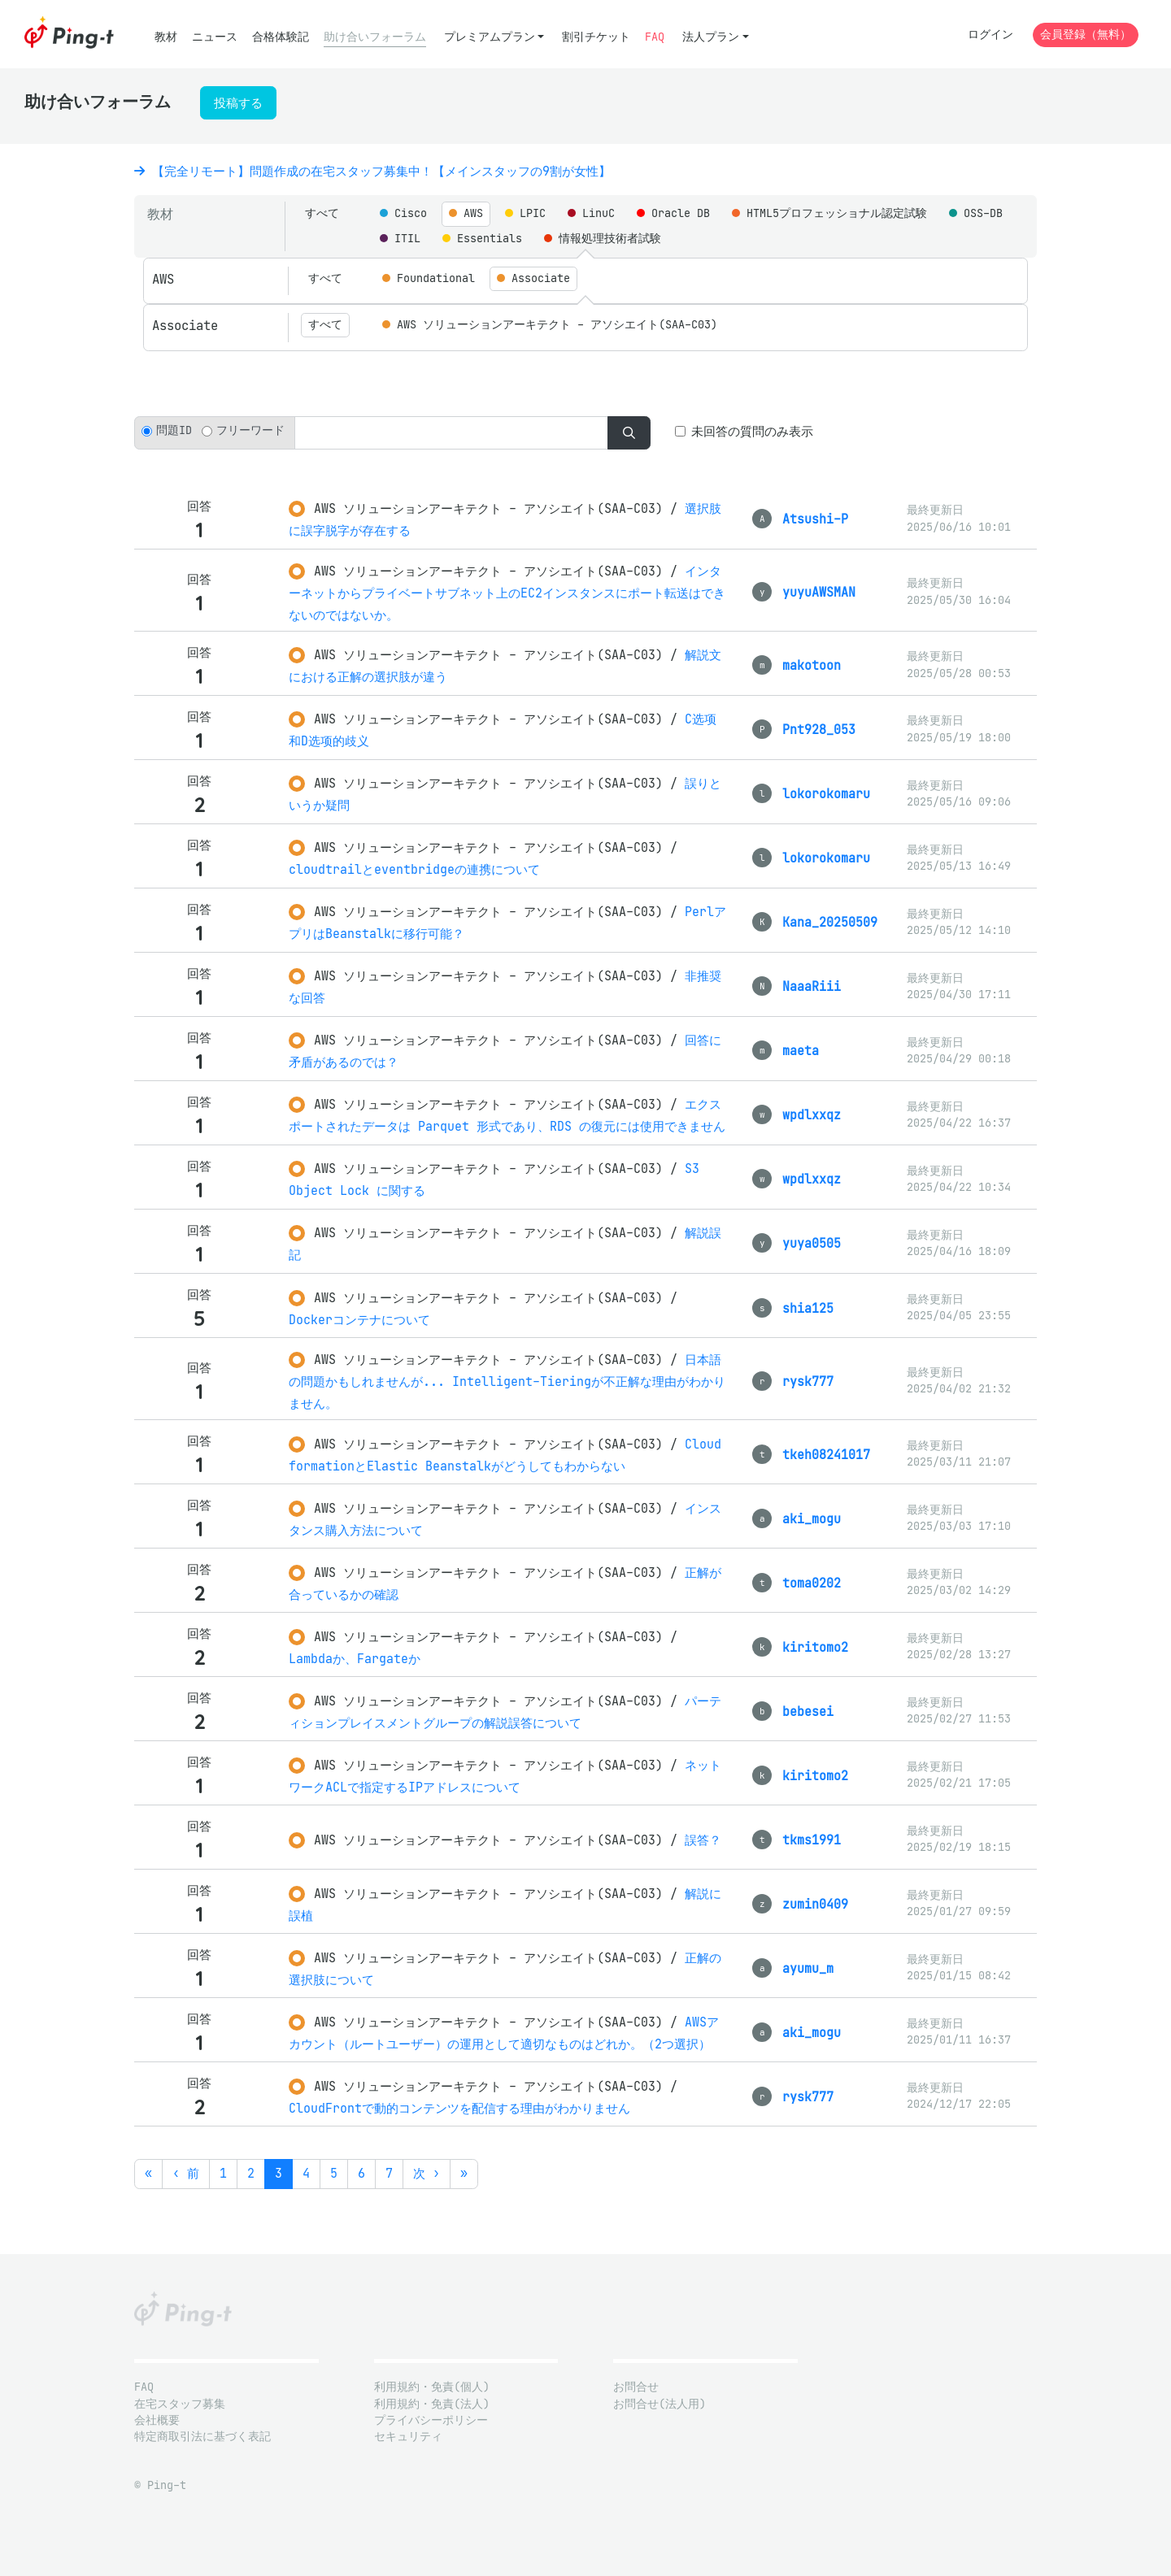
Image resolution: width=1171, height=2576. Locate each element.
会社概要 (157, 2420)
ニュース (214, 37)
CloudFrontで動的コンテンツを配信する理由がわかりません (459, 2108)
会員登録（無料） (1085, 34)
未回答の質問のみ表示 (752, 431)
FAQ (654, 37)
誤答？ (703, 1840)
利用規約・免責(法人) (432, 2404)
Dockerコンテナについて (359, 1319)
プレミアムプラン (489, 37)
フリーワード (250, 430)
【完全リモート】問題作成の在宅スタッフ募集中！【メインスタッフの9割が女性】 (372, 171)
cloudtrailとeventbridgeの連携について (414, 869)
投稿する (238, 103)
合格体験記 (280, 37)
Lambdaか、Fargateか (354, 1658)
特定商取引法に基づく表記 (202, 2437)
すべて (322, 213)
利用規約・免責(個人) (432, 2387)
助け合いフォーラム (375, 37)
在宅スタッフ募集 (179, 2404)
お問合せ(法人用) (659, 2404)
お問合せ (636, 2387)
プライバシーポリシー (431, 2420)
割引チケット (596, 37)
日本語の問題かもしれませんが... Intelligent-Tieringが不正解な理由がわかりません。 (507, 1381)
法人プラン (710, 37)
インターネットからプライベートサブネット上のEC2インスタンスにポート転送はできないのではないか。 (507, 593)
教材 (166, 37)
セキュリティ (408, 2437)
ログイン (990, 34)
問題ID (174, 430)
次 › (426, 2173)
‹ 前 (185, 2173)
